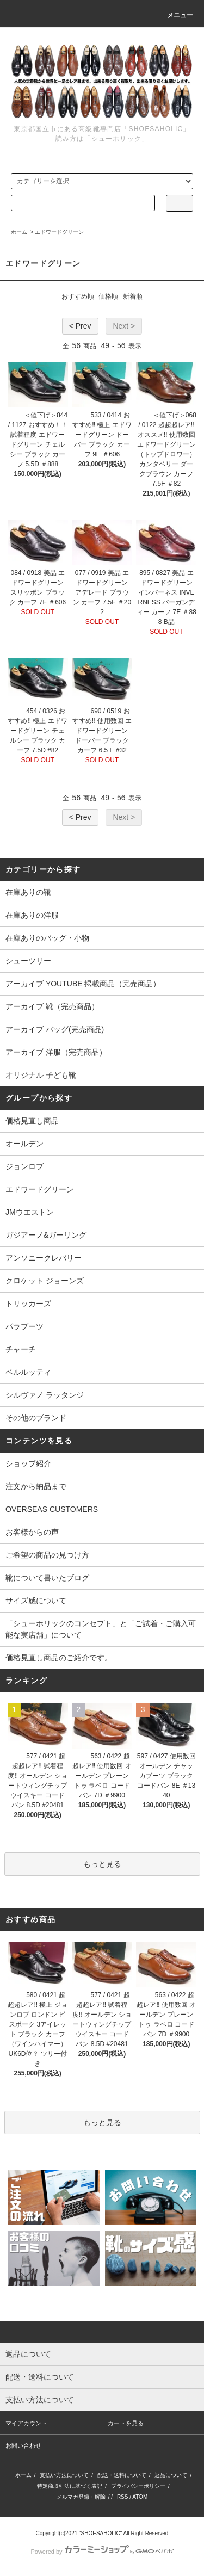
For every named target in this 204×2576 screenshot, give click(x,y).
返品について (170, 2475)
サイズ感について (35, 1600)
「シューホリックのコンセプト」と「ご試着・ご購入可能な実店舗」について (100, 1629)
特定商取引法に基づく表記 (69, 2486)
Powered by (101, 2551)
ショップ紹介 (28, 1463)
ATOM (139, 2497)
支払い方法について (64, 2475)
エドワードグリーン (59, 232)
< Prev (80, 326)
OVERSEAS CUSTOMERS (51, 1509)
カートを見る (126, 2423)
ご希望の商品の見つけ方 (47, 1554)
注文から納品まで (35, 1486)
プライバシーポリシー (138, 2486)
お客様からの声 (32, 1532)
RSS (122, 2497)
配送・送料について (121, 2475)
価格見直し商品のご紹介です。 (58, 1657)
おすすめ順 (77, 296)
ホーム (19, 232)
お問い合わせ (23, 2445)
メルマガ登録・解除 (81, 2497)
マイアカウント (26, 2423)
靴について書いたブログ (47, 1577)
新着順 (133, 296)
